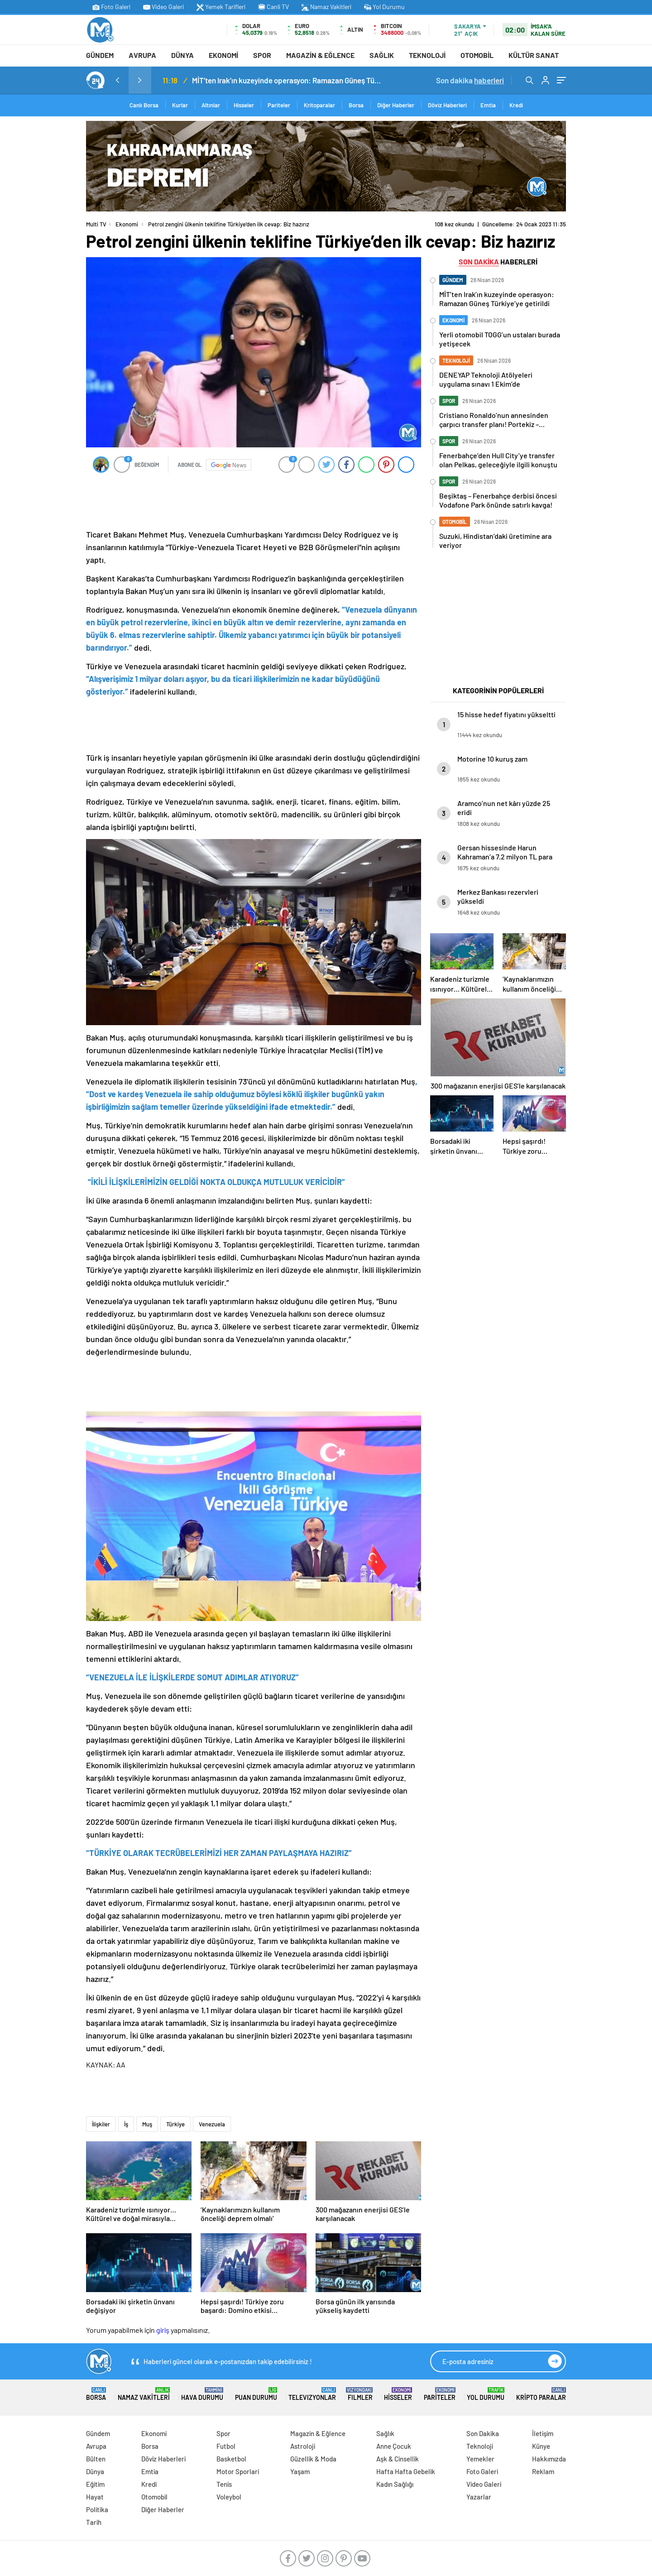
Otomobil (477, 55)
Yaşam (300, 2471)
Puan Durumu (256, 2394)
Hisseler (244, 105)
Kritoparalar (319, 105)
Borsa (356, 105)
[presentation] (117, 80)
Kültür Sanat (533, 55)
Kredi (516, 105)
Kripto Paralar (541, 2394)
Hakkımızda (549, 2459)
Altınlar (210, 105)
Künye (541, 2446)
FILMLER (360, 2394)
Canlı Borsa (143, 105)
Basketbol (231, 2459)
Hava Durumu (202, 2394)
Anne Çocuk (393, 2446)
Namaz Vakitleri (326, 7)
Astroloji (302, 2446)
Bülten (95, 2459)
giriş (162, 2330)
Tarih (93, 2522)
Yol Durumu (384, 7)
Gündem (100, 55)
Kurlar (180, 105)
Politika (97, 2509)
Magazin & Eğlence (320, 55)
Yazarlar (478, 2497)
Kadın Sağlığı (394, 2484)
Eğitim (95, 2484)
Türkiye (175, 2124)
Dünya (182, 55)
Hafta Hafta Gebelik (405, 2471)
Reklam (543, 2471)
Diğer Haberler (395, 105)
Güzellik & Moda (313, 2459)
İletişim (542, 2433)
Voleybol (228, 2497)
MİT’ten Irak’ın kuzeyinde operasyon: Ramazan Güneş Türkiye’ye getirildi (287, 80)
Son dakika (470, 80)
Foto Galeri (111, 7)
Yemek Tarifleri (221, 7)
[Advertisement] (45, 257)
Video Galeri (163, 7)
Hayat (95, 2497)
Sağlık (381, 55)
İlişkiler (101, 2124)
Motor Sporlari (237, 2471)
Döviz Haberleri (447, 105)
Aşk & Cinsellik (397, 2459)
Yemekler (480, 2459)
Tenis (224, 2484)
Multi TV (96, 224)
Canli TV (273, 7)
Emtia (488, 105)
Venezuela (212, 2124)
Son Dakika (482, 2433)
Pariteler (279, 105)
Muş (147, 2124)
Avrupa (142, 55)
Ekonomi (223, 55)
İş (126, 2124)
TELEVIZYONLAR (312, 2394)
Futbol (225, 2446)
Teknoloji (427, 55)
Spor (262, 55)
